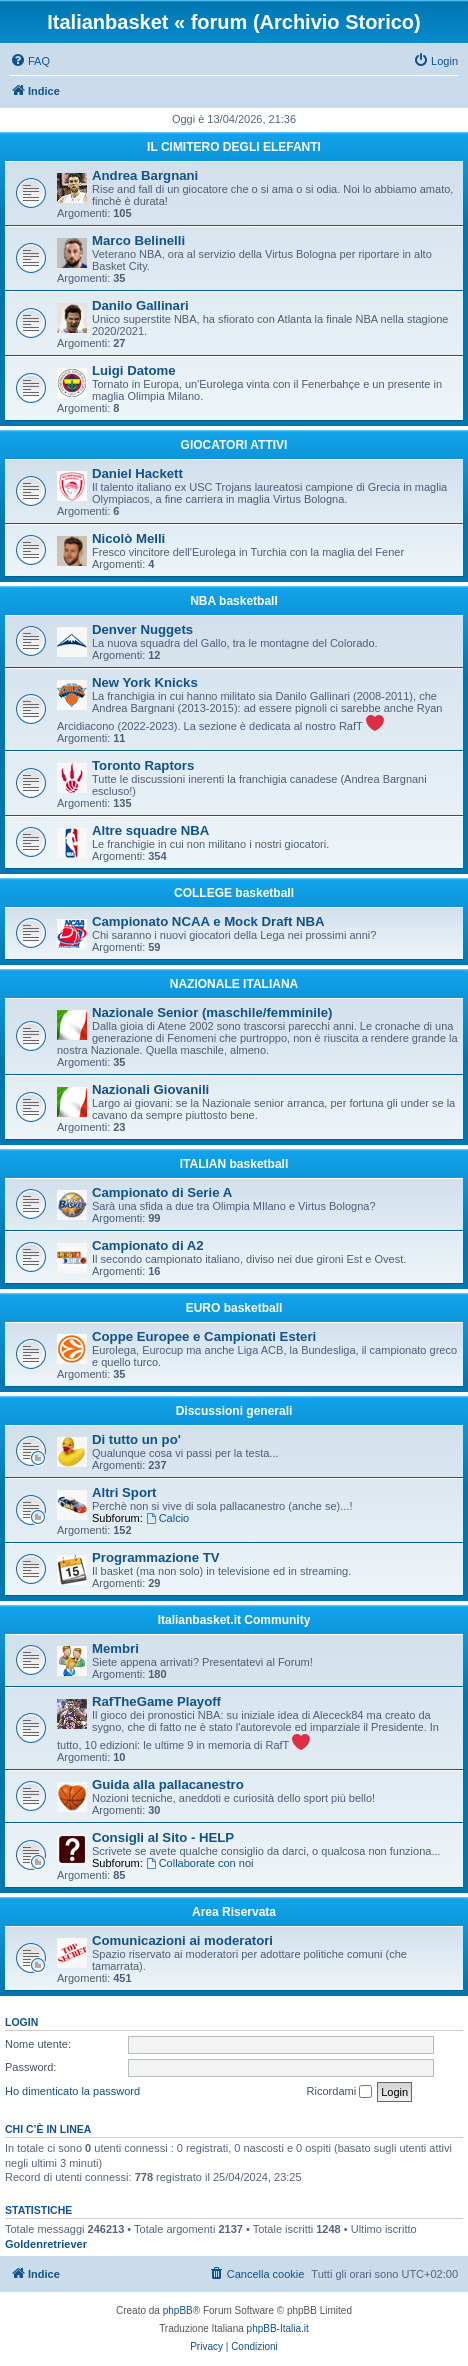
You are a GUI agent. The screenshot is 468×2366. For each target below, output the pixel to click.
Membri (115, 1648)
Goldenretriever (46, 2244)
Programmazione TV (156, 1557)
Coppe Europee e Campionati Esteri (204, 1336)
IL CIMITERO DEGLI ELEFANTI (234, 147)
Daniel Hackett (137, 473)
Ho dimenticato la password (72, 2091)
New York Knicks (145, 682)
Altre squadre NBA (150, 830)
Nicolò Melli (128, 538)
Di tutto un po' (136, 1439)
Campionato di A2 (148, 1245)
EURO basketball (234, 1308)
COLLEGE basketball (234, 893)
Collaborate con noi (200, 1863)
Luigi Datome (134, 370)
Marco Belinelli (138, 240)
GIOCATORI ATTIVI (234, 445)
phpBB (178, 2310)
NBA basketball (234, 601)
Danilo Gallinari (140, 305)
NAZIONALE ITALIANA (234, 984)
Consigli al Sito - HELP (163, 1837)
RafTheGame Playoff (156, 1701)
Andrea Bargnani (145, 175)
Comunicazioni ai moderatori (182, 1940)
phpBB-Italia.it (278, 2328)
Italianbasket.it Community (234, 1620)
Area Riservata (234, 1912)
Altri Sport (124, 1492)
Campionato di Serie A (162, 1192)
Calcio (167, 1518)
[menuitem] (30, 61)
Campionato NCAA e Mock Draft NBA (208, 921)
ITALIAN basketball (234, 1164)
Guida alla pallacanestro (168, 1784)
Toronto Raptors (143, 765)
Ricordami (340, 2092)
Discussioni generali (234, 1411)
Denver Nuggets (142, 629)
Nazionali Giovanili (150, 1089)
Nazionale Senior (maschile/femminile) (212, 1012)
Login (21, 2022)
